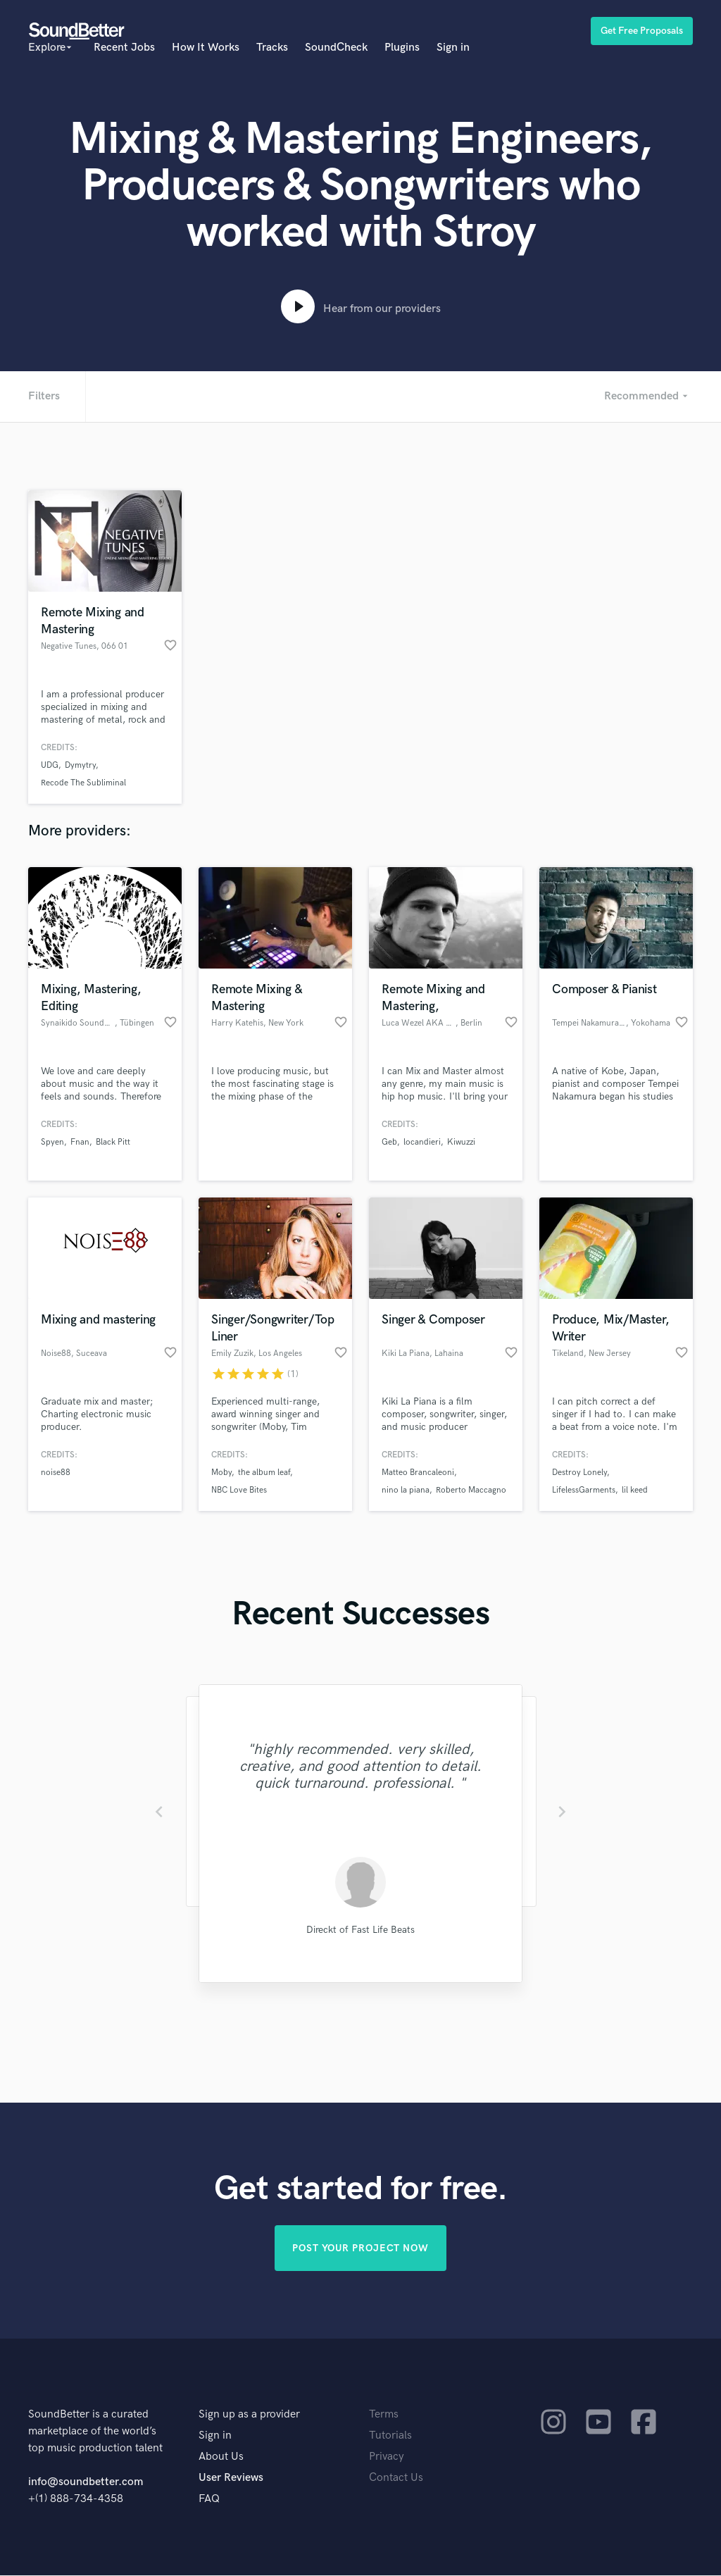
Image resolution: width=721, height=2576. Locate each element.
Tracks (272, 47)
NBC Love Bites (239, 1490)
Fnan (79, 1142)
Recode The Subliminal (83, 783)
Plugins (402, 47)
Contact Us (396, 2478)
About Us (221, 2457)
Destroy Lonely (579, 1472)
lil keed (635, 1490)
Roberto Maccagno (471, 1490)
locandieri (422, 1142)
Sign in (453, 47)
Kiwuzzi (461, 1142)
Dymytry (80, 765)
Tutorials (390, 2436)
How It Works (205, 47)
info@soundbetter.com (85, 2482)
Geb (389, 1142)
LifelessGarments (583, 1490)
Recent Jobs (124, 47)
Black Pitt (113, 1142)
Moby (221, 1472)
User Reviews (231, 2478)
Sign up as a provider (249, 2415)
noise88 (55, 1472)
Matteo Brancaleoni (418, 1472)
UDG (49, 765)
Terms (384, 2415)
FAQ (209, 2499)
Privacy (386, 2457)
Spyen (52, 1142)
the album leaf (264, 1472)
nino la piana (406, 1490)
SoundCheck (336, 47)
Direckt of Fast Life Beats (360, 1930)
